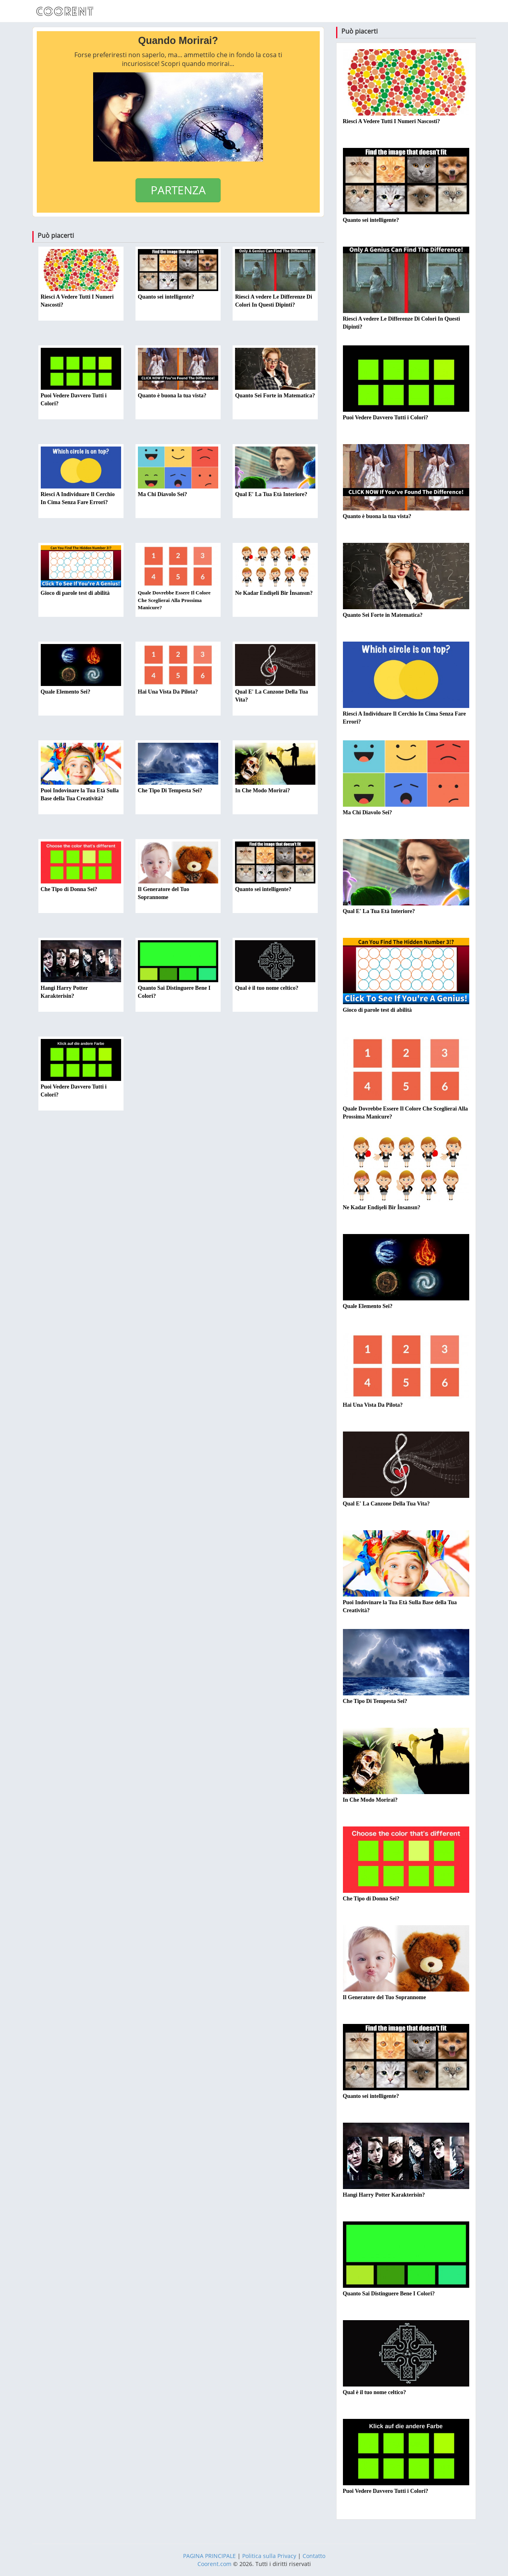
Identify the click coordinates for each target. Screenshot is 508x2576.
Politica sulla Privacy (269, 2556)
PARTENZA (178, 189)
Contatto (314, 2556)
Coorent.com (214, 2564)
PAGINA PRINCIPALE (209, 2556)
